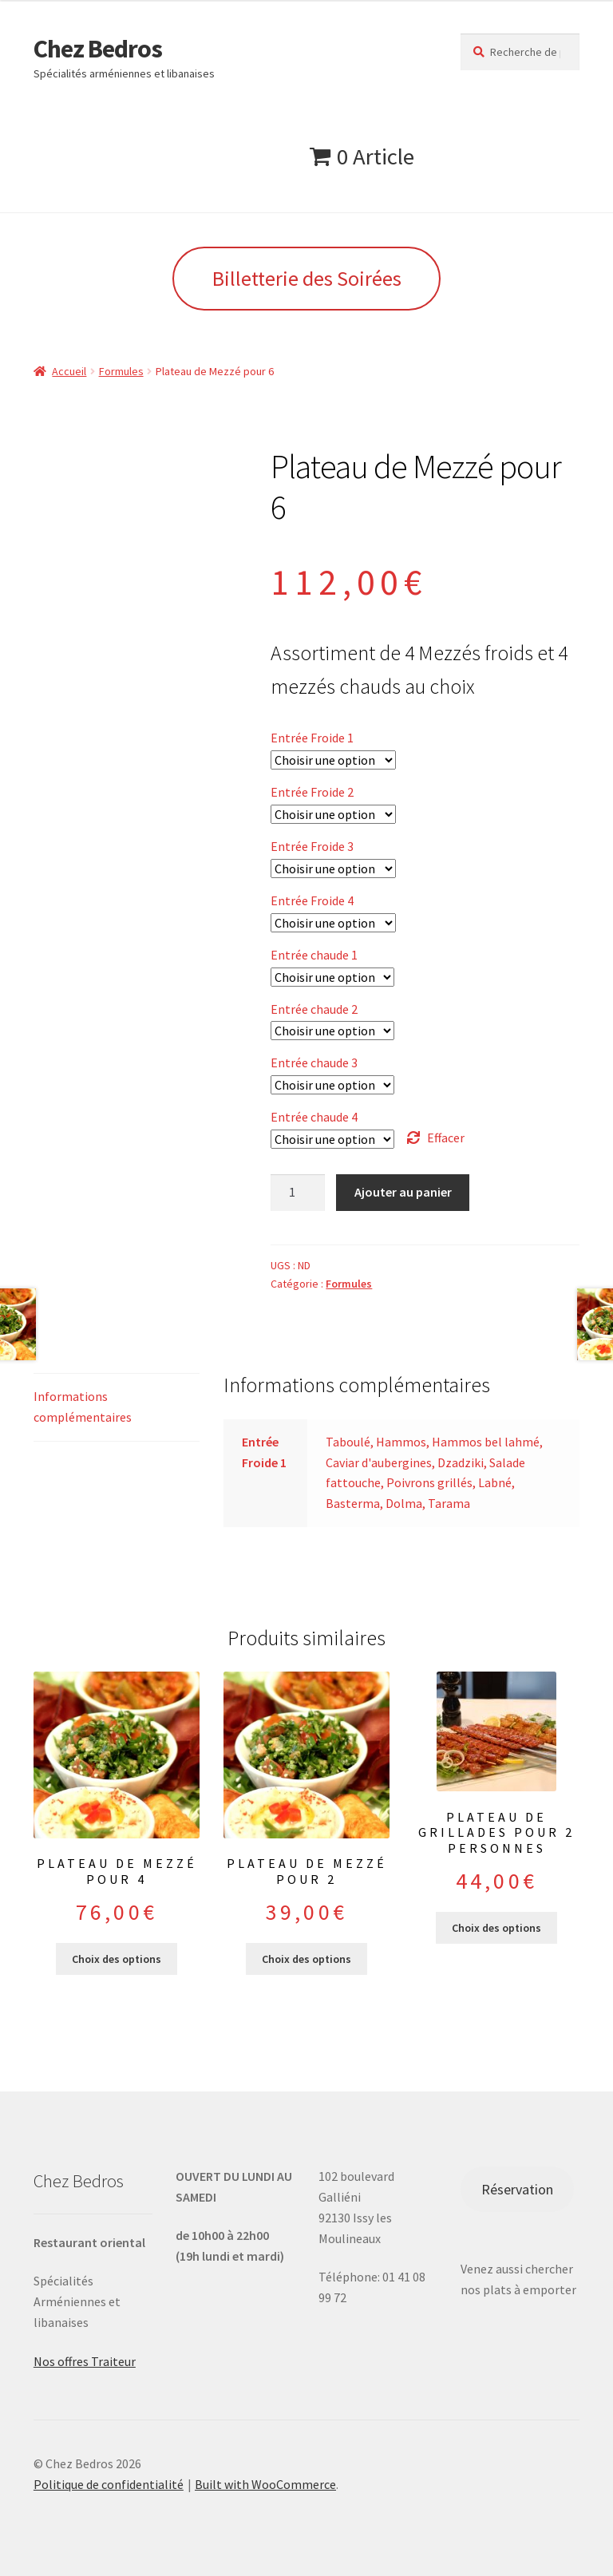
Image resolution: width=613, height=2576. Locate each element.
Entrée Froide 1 (312, 738)
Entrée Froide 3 (312, 846)
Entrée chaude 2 (314, 1009)
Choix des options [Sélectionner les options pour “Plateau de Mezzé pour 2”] (306, 1959)
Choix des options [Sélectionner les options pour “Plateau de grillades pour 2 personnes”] (496, 1928)
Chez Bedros (98, 49)
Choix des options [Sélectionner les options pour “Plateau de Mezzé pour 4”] (116, 1959)
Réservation (517, 2189)
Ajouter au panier (403, 1192)
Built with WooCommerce (265, 2484)
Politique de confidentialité (109, 2484)
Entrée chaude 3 (314, 1062)
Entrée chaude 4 (314, 1117)
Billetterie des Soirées (306, 278)
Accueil (69, 371)
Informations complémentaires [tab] (83, 1406)
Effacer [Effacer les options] (446, 1138)
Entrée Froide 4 (312, 900)
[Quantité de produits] (298, 1192)
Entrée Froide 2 (312, 792)
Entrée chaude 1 (314, 955)
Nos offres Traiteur (85, 2361)
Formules (121, 371)
